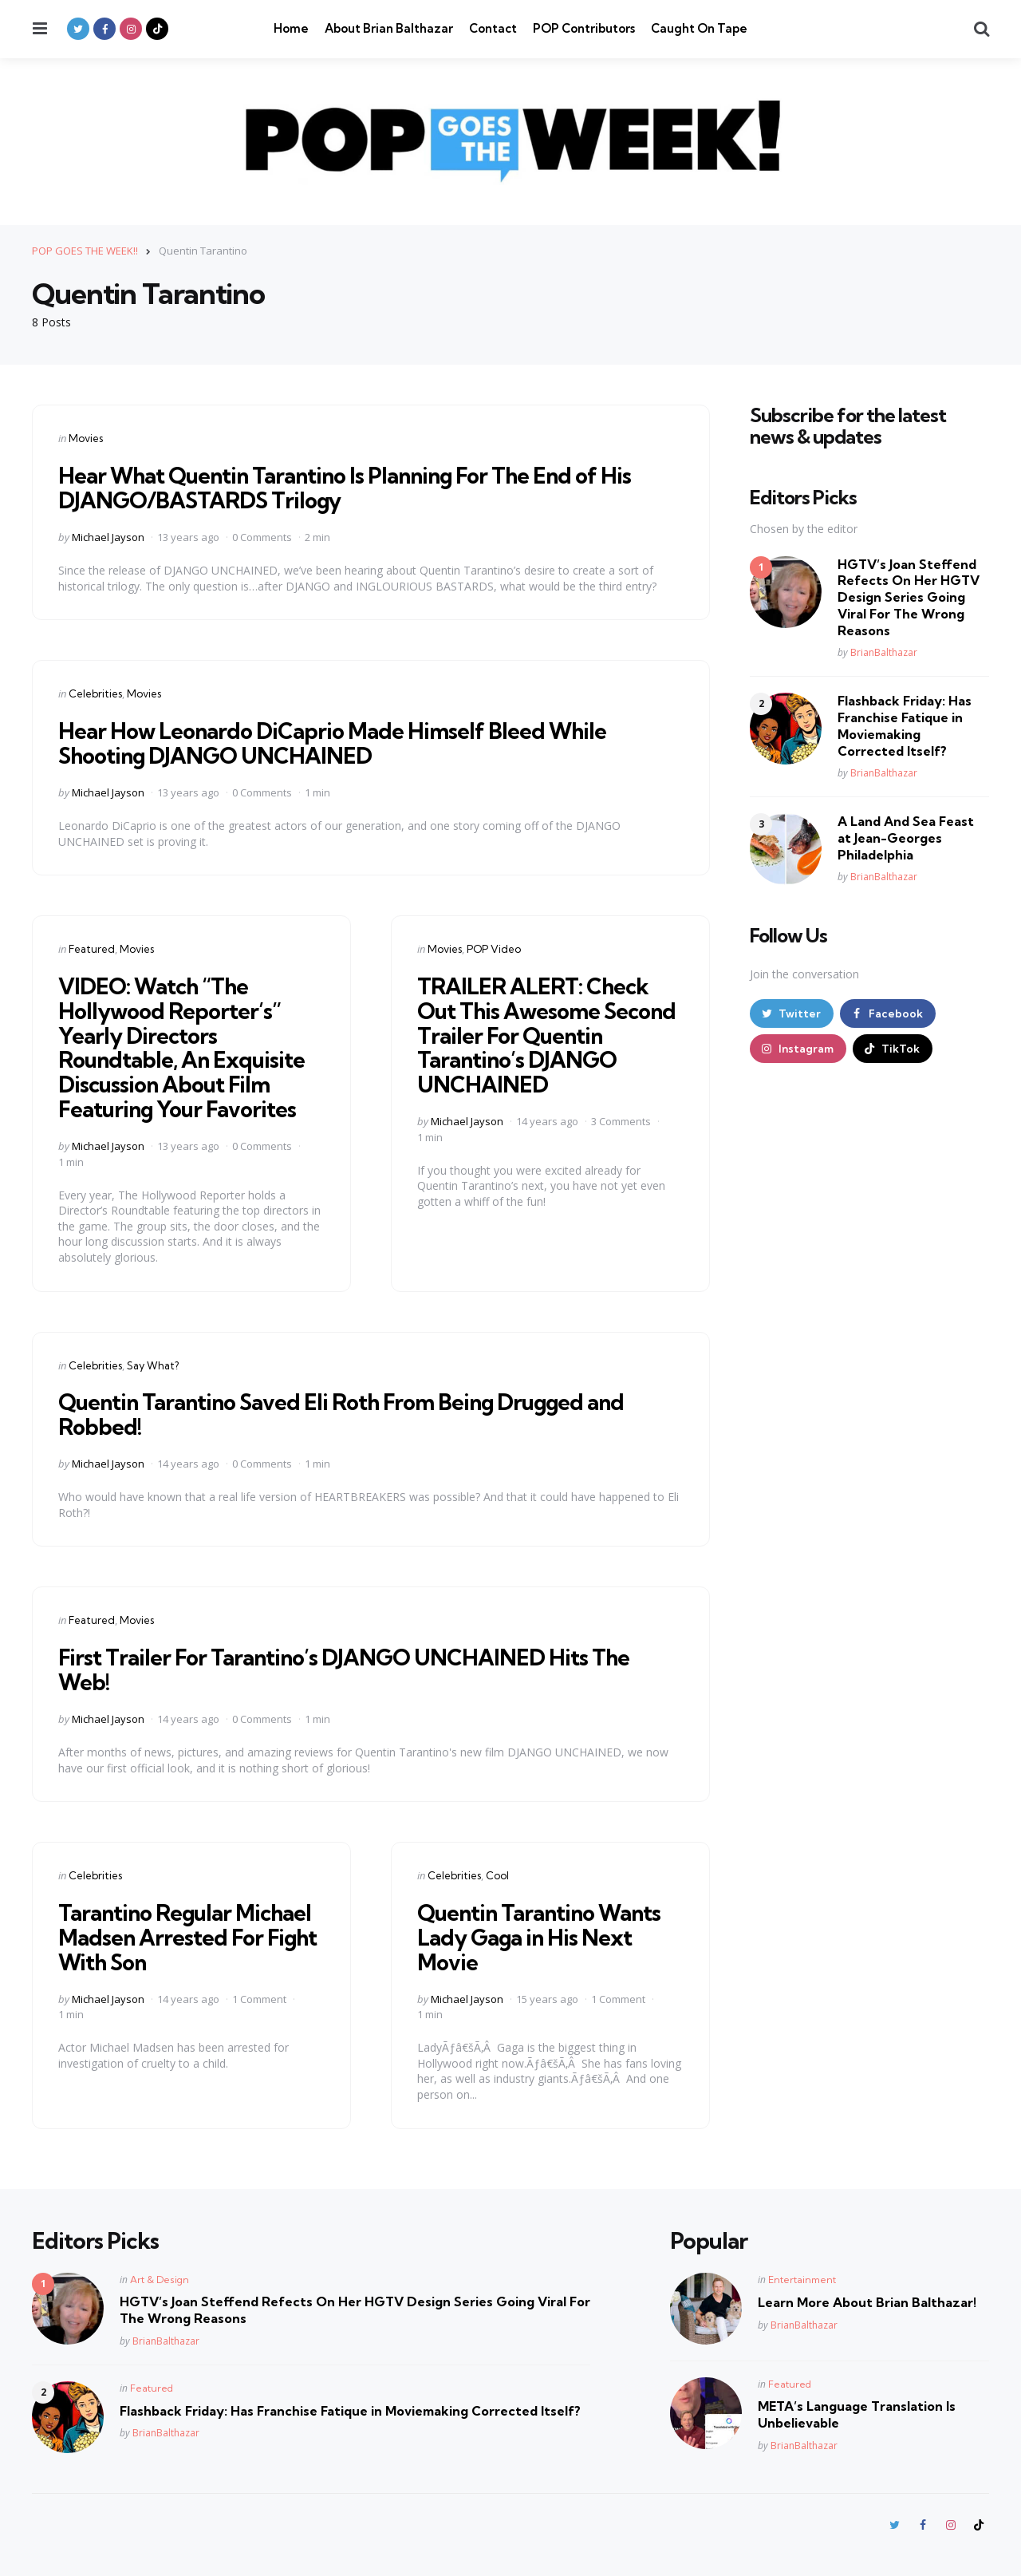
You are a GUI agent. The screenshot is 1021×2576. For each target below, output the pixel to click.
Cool (497, 1875)
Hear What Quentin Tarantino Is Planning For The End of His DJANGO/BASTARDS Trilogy (351, 487)
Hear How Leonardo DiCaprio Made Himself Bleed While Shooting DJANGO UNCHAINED (336, 743)
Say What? (153, 1364)
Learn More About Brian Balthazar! (867, 2302)
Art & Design (159, 2280)
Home (291, 28)
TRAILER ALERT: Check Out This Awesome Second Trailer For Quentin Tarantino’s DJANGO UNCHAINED (549, 1035)
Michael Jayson (108, 537)
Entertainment (802, 2280)
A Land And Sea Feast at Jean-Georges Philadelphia (906, 838)
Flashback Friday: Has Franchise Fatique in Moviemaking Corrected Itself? (905, 725)
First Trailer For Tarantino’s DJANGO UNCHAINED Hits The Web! (349, 1669)
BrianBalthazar (883, 652)
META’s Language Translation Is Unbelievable (857, 2414)
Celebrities (95, 693)
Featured (92, 948)
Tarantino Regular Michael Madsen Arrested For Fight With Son (190, 1937)
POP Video (494, 948)
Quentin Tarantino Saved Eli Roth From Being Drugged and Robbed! (349, 1414)
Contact (493, 28)
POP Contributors (584, 28)
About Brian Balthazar (389, 28)
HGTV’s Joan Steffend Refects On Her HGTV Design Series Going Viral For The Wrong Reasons (909, 597)
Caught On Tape (699, 28)
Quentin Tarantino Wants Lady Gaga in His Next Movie (542, 1937)
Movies (86, 438)
